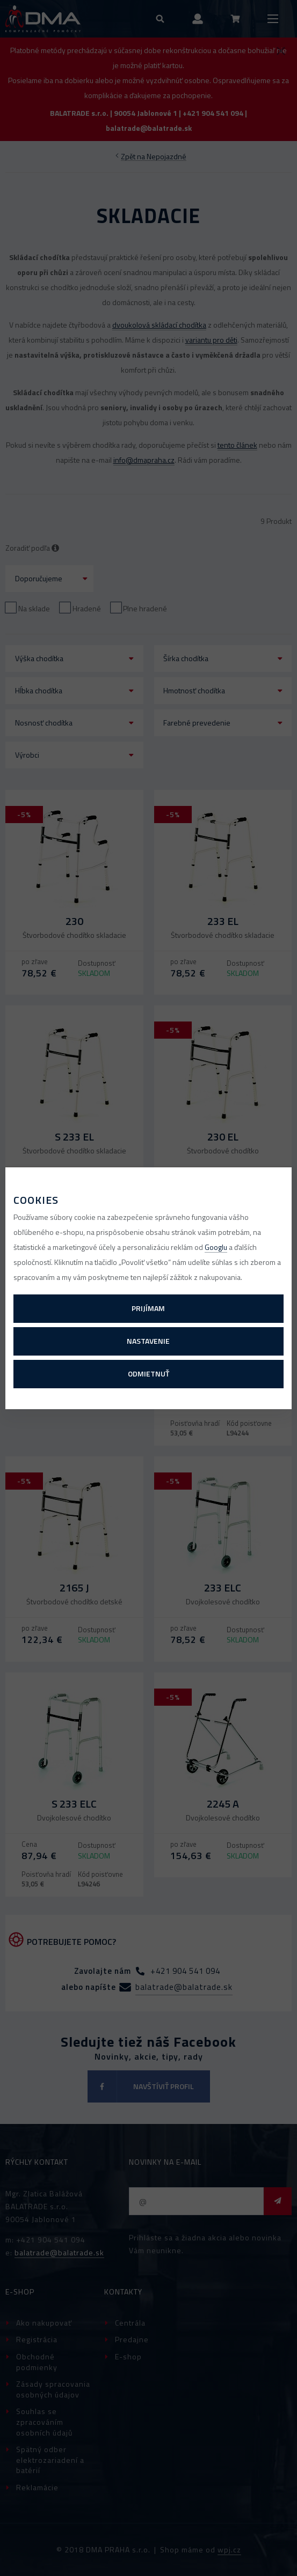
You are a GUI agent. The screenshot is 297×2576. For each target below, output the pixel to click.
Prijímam (148, 1308)
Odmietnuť (148, 1373)
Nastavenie (148, 1340)
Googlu (216, 1247)
